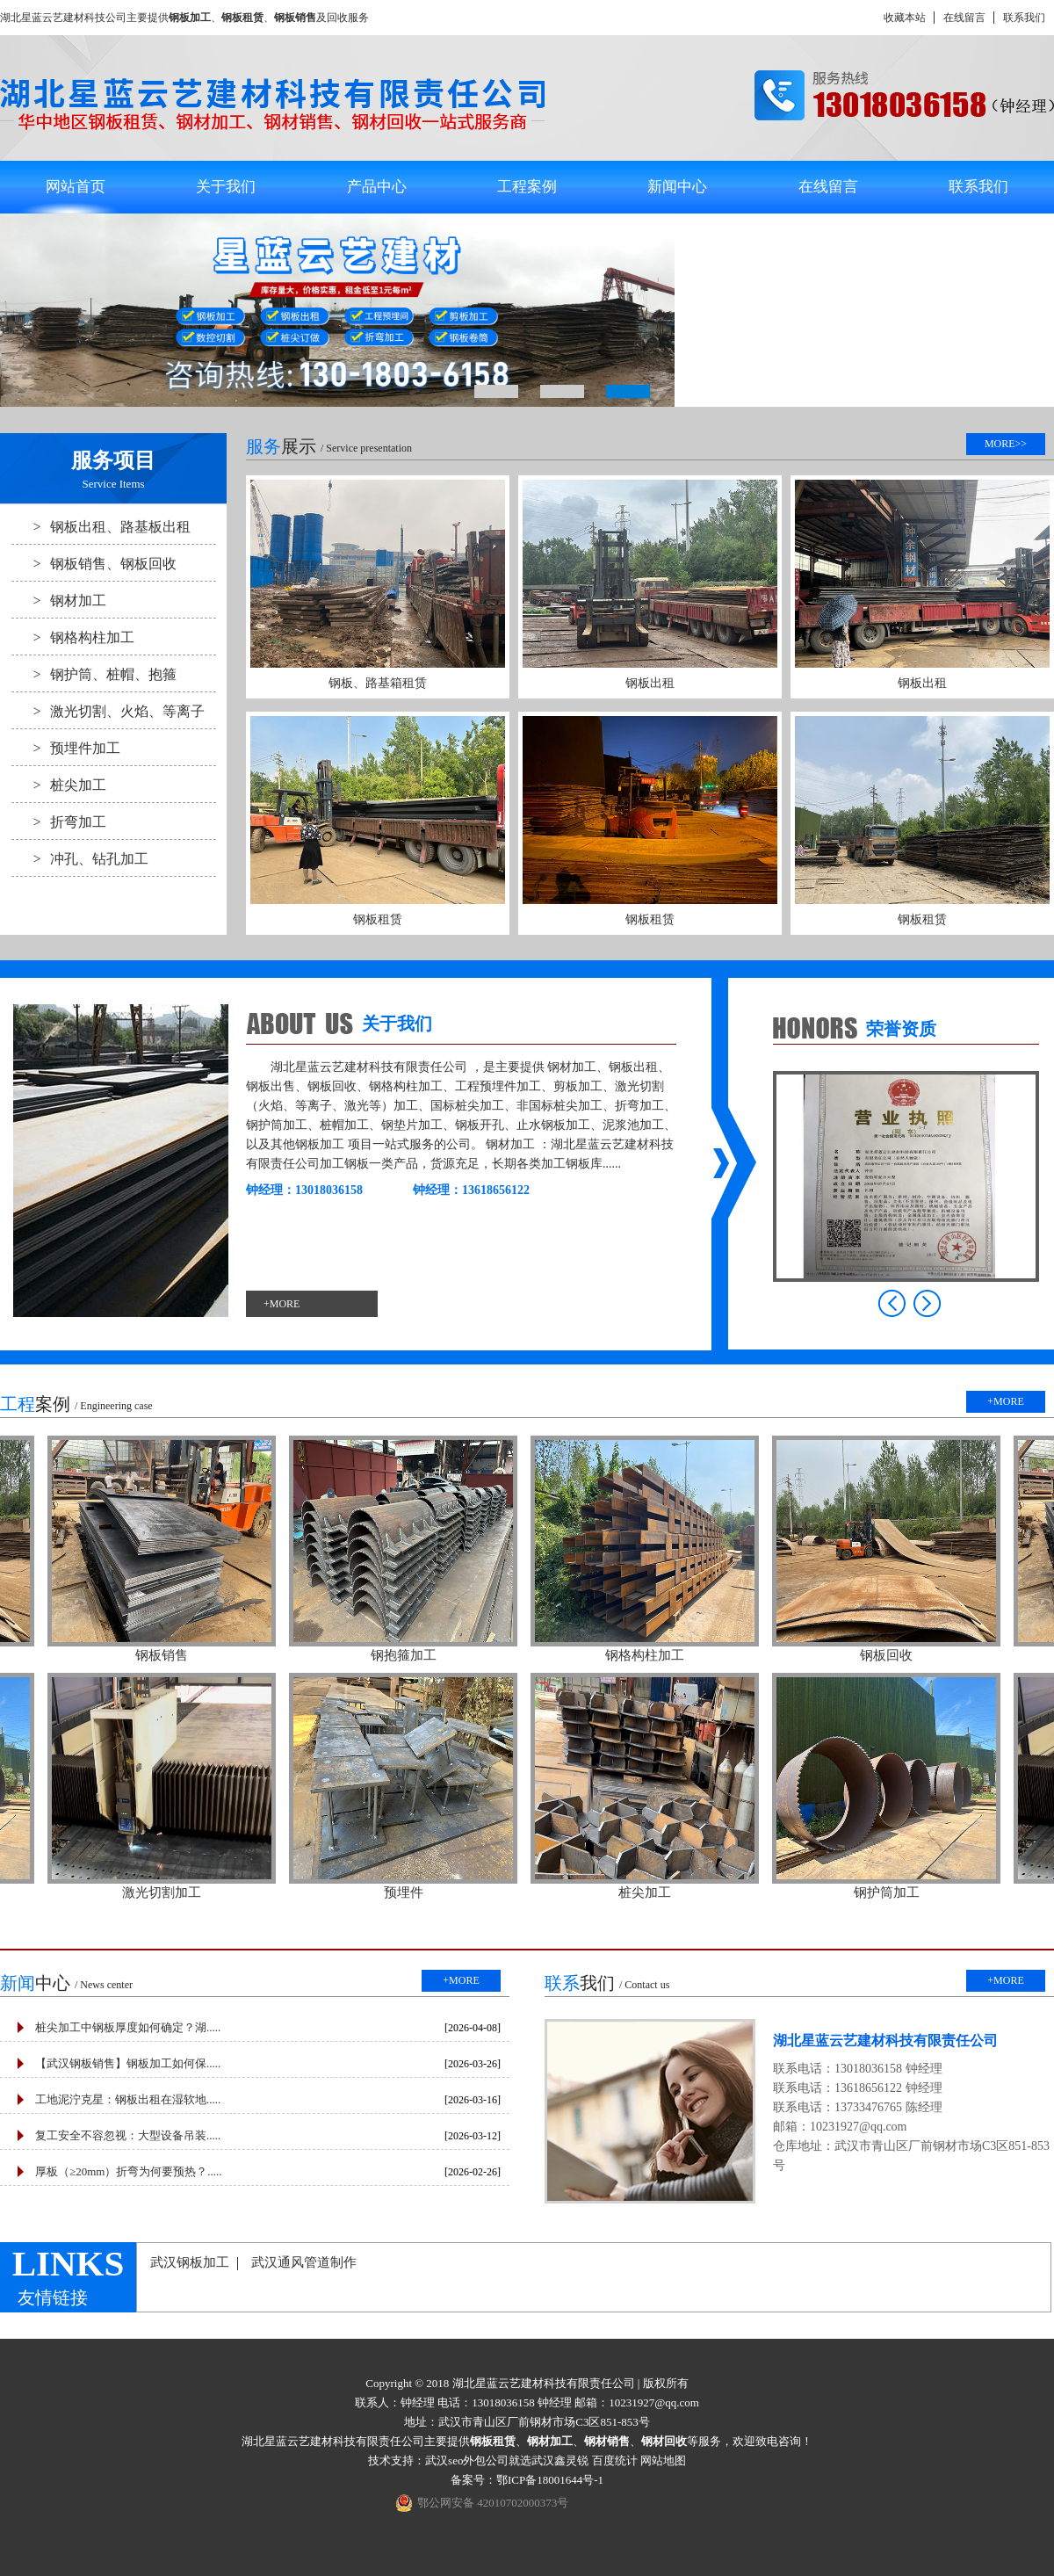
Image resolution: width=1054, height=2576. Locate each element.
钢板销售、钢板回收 (94, 563)
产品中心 (377, 186)
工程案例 (527, 186)
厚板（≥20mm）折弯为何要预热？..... (128, 2171)
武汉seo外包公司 (467, 2460)
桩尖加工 (58, 785)
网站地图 (663, 2460)
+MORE (282, 1304)
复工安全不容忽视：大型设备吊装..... (127, 2135)
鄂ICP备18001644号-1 (549, 2479)
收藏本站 (905, 17)
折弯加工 (58, 821)
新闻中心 (677, 186)
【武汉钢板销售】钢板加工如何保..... (127, 2063)
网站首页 (75, 186)
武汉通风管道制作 (304, 2262)
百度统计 (615, 2460)
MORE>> (1006, 444)
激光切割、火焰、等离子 (108, 711)
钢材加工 (58, 600)
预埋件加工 (65, 748)
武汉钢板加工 (189, 2262)
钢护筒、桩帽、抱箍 (94, 674)
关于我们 (226, 186)
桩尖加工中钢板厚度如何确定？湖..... (127, 2027)
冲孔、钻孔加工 (79, 858)
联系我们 (1024, 17)
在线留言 (964, 17)
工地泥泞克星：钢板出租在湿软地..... (127, 2099)
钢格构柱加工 (72, 637)
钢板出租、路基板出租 (101, 526)
